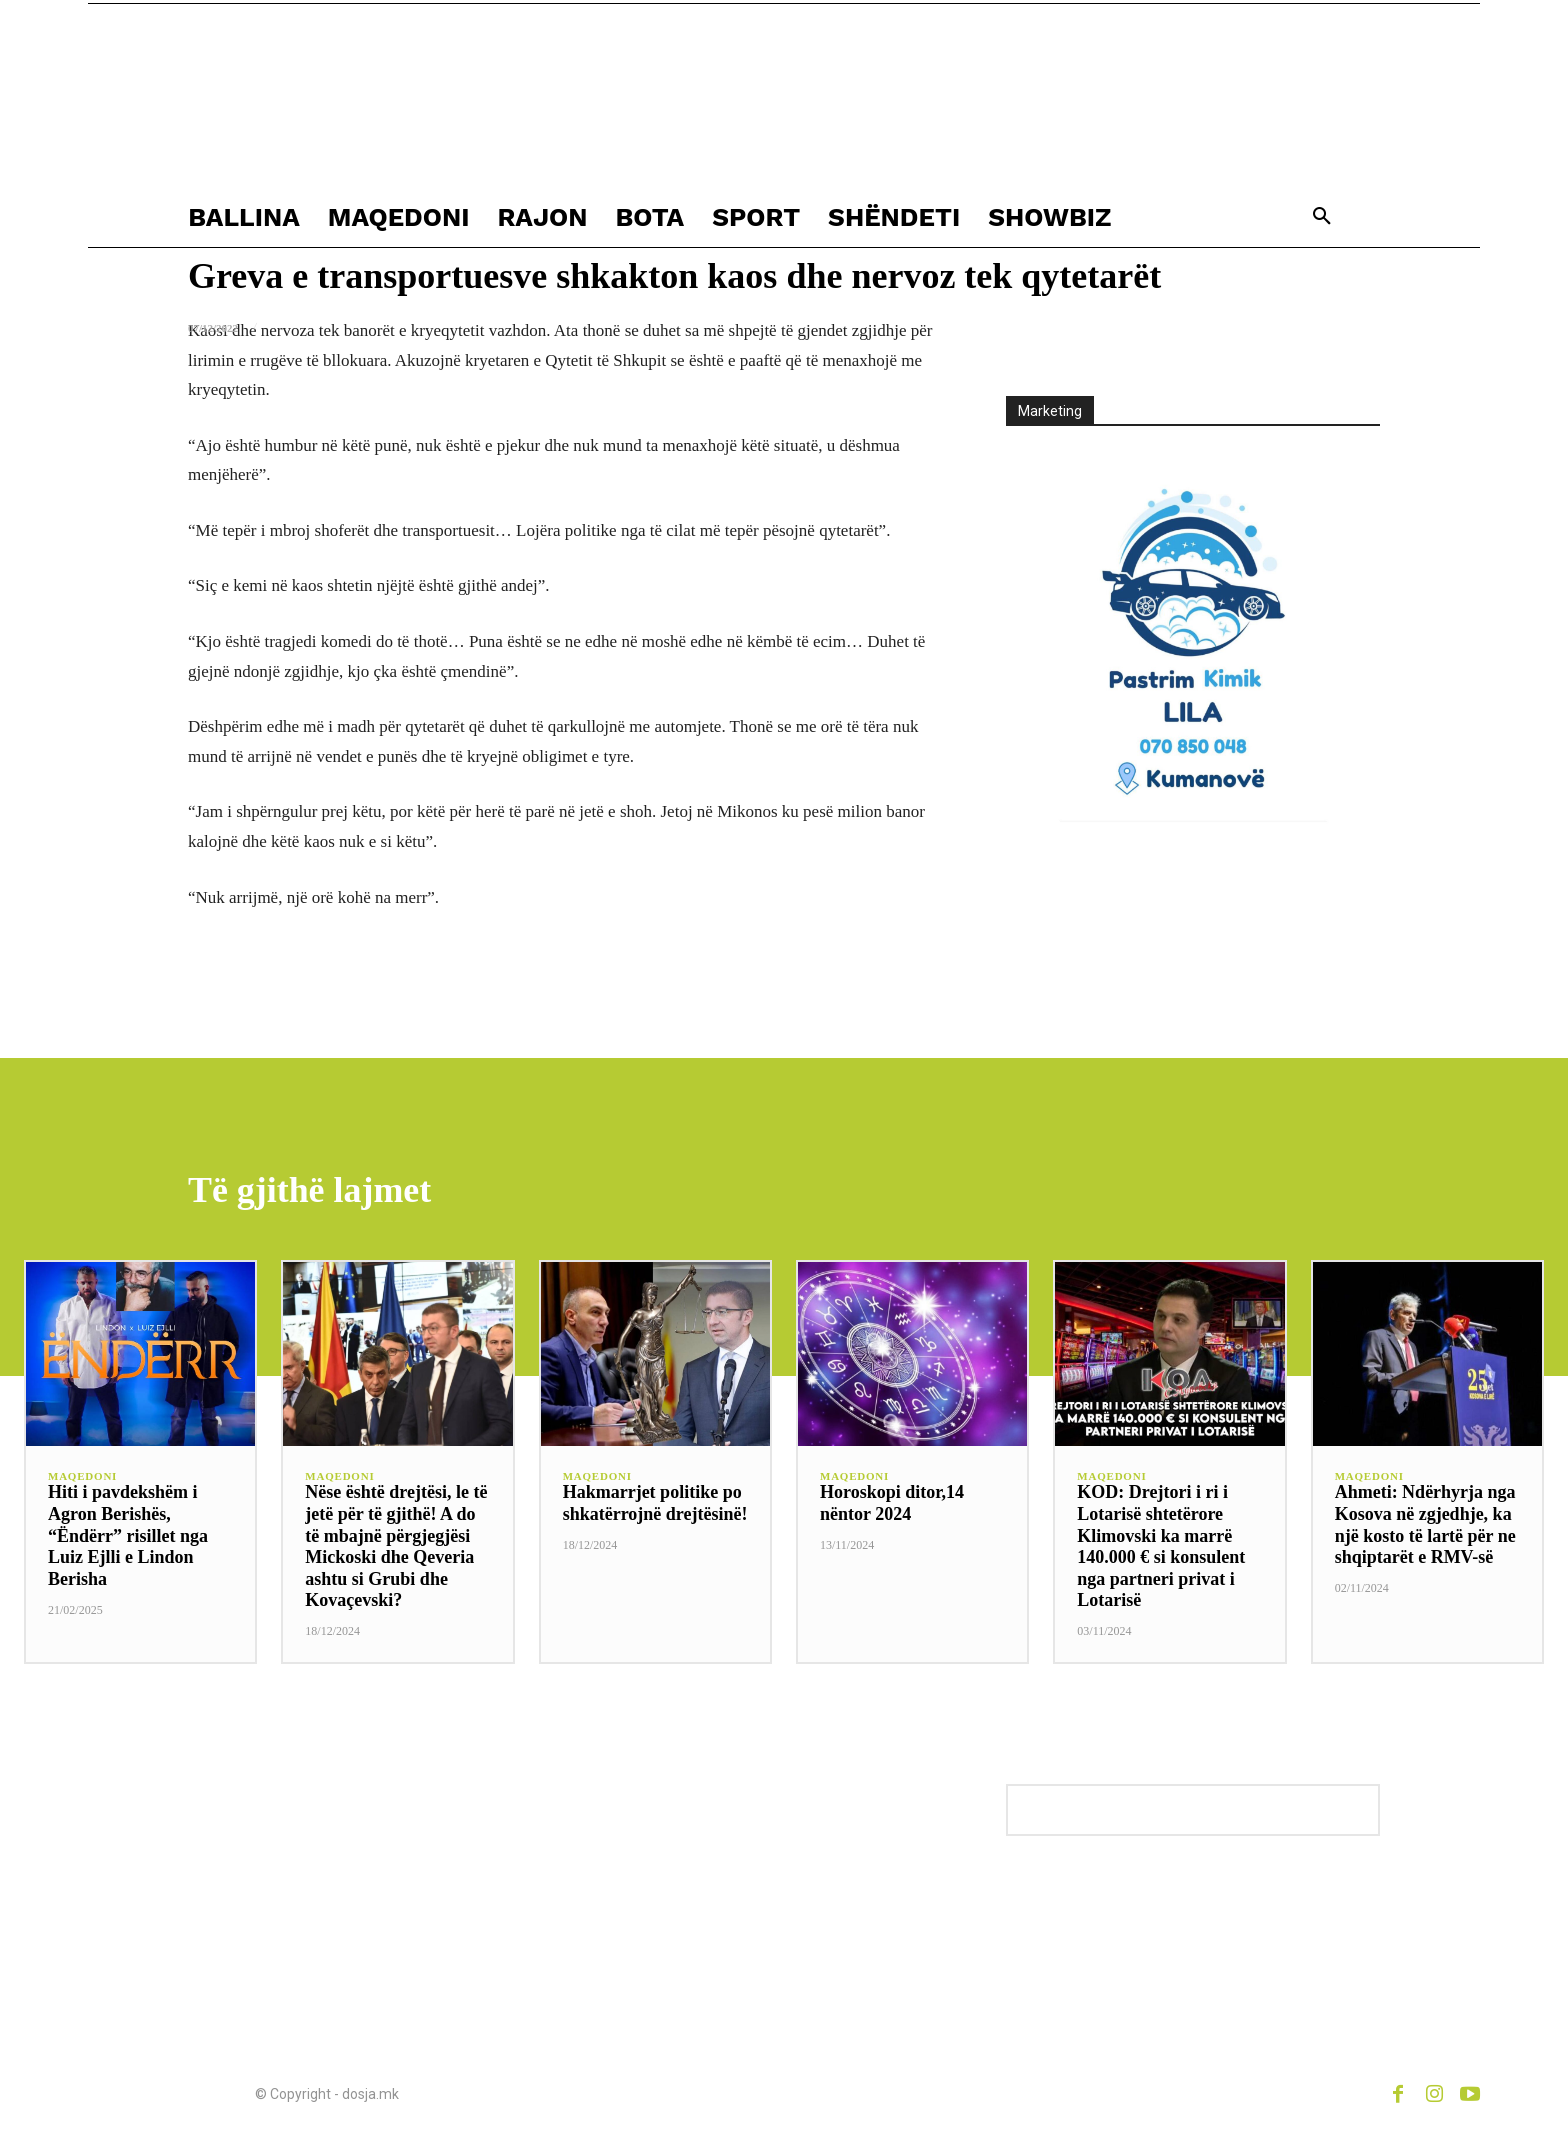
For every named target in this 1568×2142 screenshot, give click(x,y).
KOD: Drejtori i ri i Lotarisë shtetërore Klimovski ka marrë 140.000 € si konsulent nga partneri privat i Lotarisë (1161, 1547)
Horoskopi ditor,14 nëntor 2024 (892, 1504)
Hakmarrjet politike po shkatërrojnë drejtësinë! (655, 1504)
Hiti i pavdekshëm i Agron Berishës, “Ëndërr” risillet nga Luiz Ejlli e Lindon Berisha (128, 1536)
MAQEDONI (82, 1477)
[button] (1322, 217)
